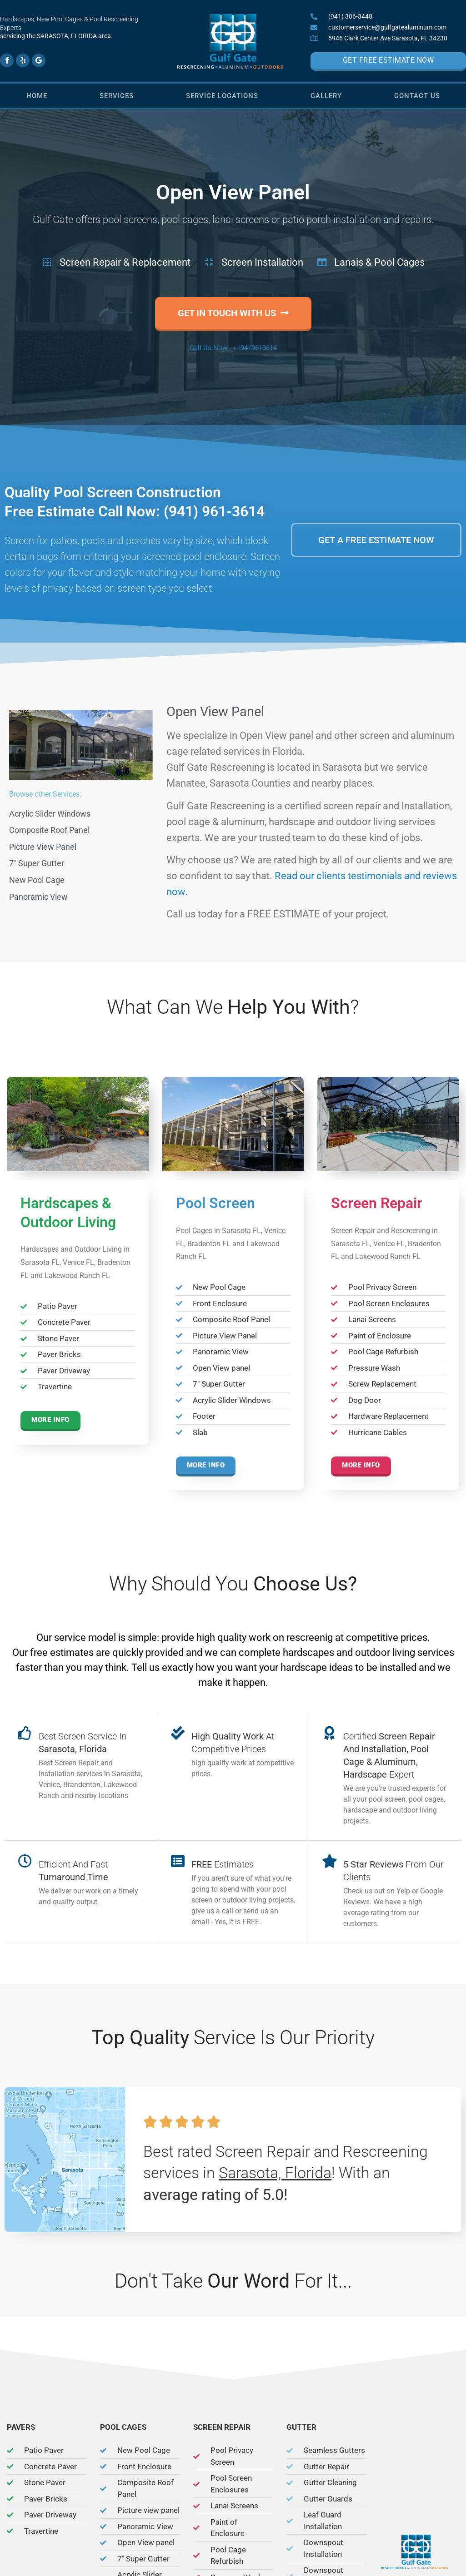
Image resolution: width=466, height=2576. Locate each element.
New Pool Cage (37, 880)
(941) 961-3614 (214, 511)
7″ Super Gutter (36, 863)
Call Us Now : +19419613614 (233, 348)
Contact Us (417, 96)
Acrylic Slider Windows (49, 813)
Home (36, 96)
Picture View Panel (42, 847)
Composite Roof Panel (49, 830)
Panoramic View (38, 897)
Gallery (326, 96)
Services (117, 96)
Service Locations (222, 96)
